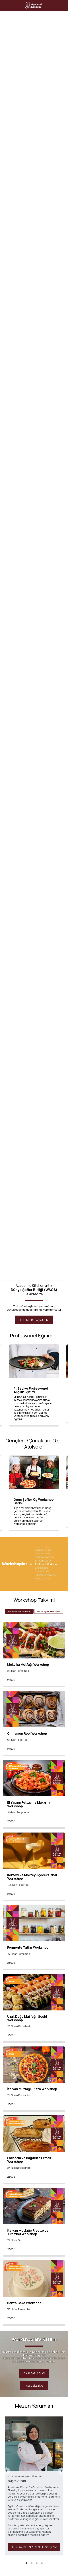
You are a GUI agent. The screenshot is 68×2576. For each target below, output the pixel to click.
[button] (4, 5)
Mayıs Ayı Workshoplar (48, 1628)
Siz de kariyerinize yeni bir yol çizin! (34, 2564)
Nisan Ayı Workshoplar (19, 1628)
